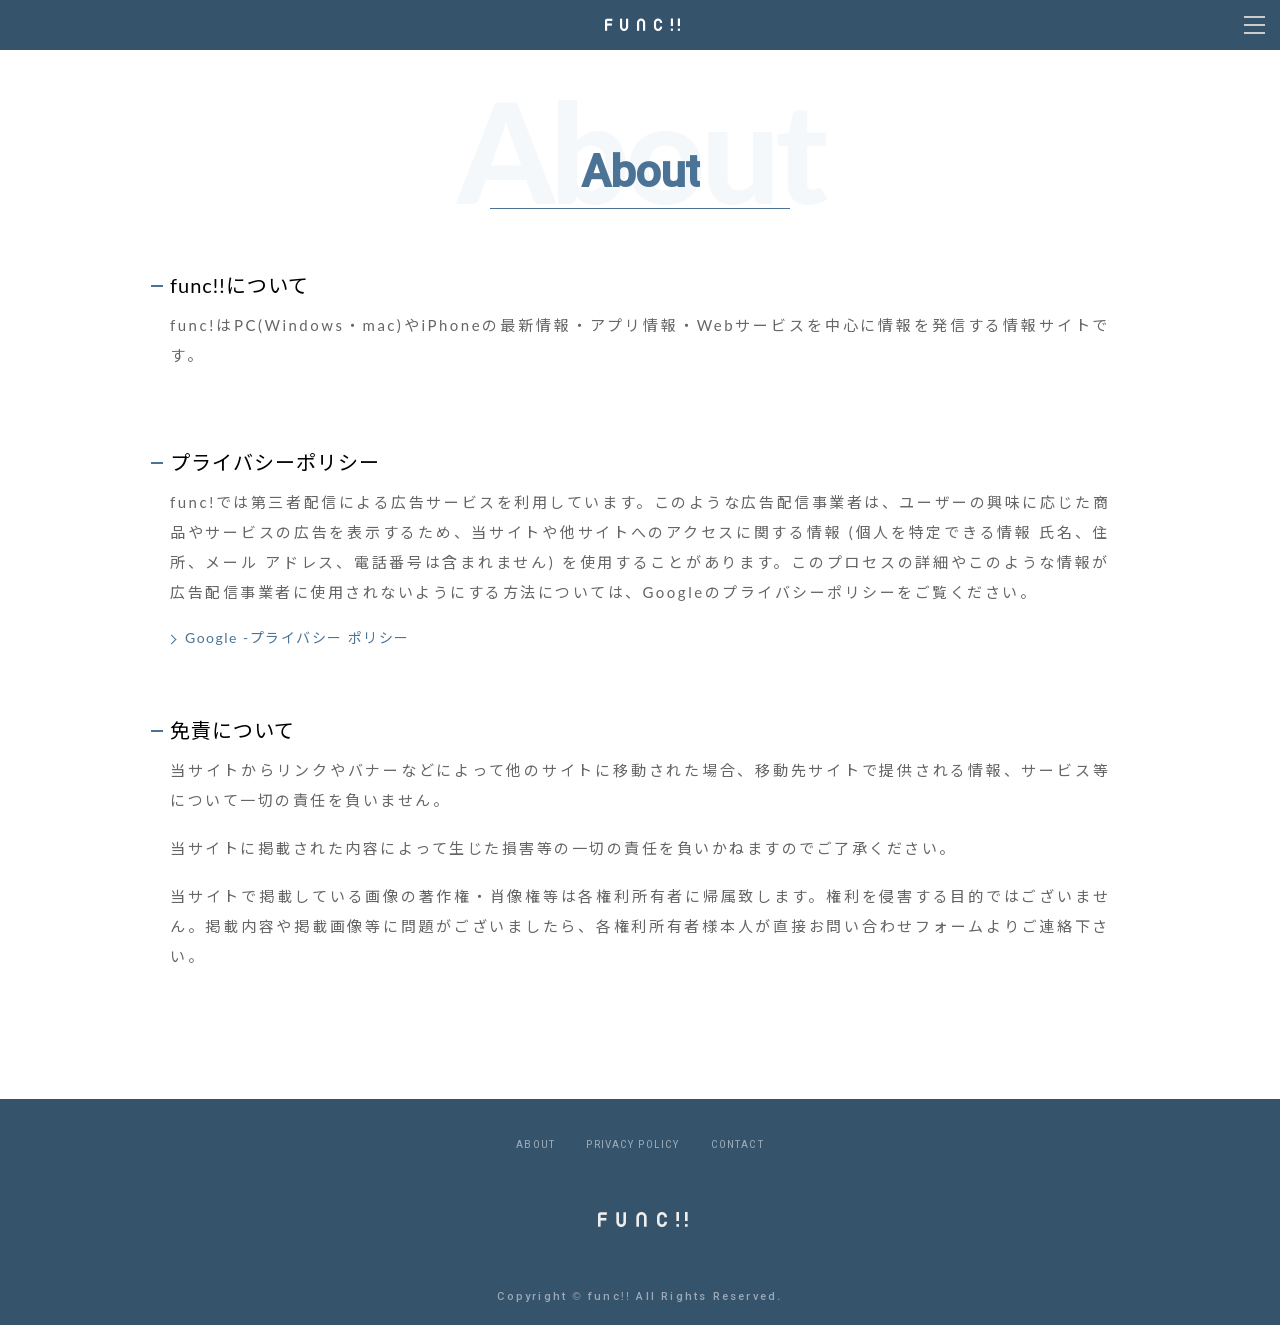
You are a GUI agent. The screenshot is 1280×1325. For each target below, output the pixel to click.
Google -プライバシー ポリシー (297, 637)
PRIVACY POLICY (632, 1144)
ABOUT (535, 1144)
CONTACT (737, 1144)
